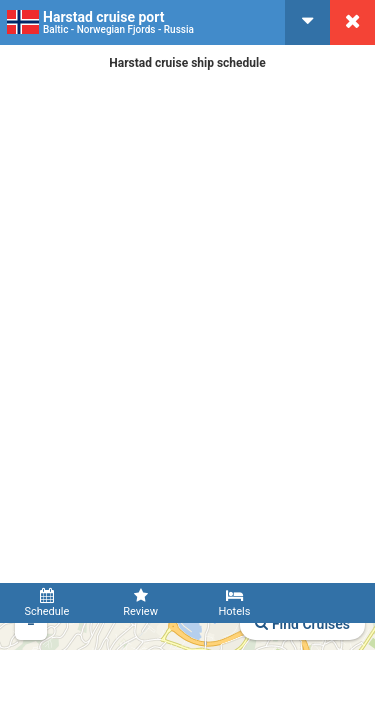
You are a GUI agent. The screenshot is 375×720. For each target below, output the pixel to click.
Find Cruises (302, 624)
